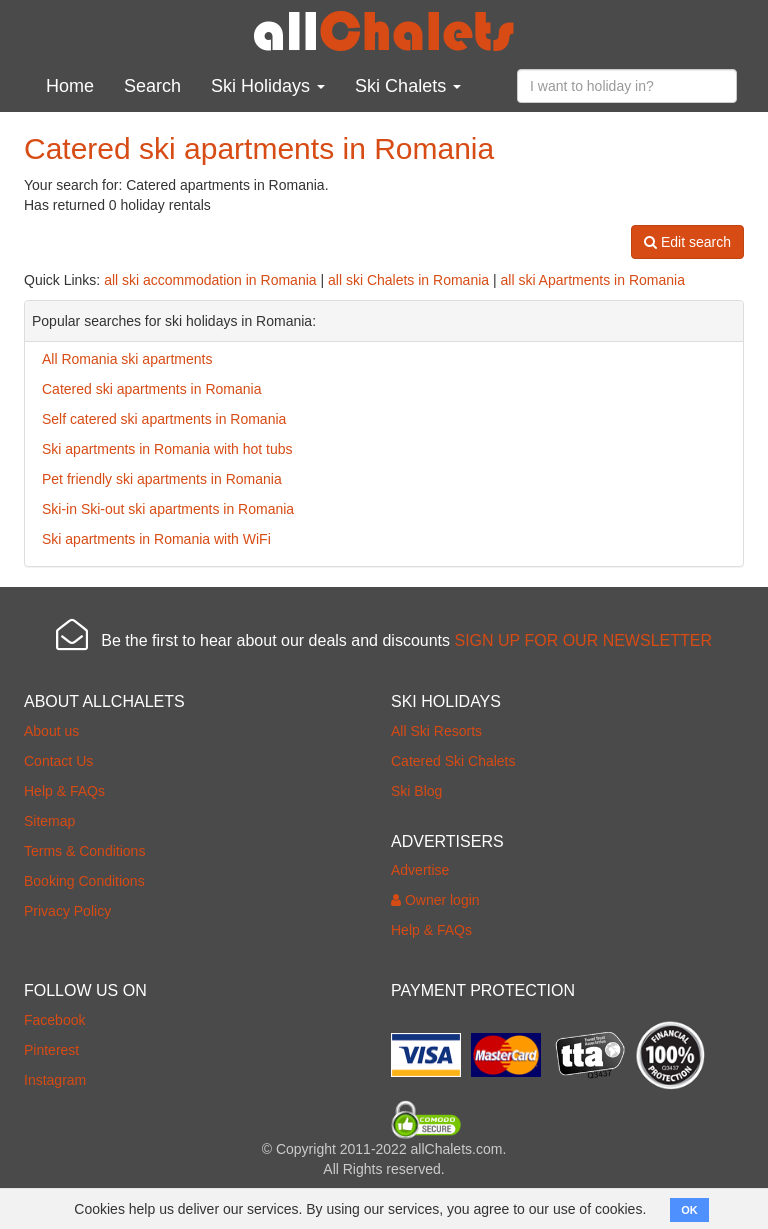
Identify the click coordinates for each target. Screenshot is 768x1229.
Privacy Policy (67, 911)
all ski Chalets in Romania (408, 280)
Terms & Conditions (84, 851)
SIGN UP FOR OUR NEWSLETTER (583, 640)
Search (152, 86)
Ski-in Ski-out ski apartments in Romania (168, 509)
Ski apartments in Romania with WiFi (156, 539)
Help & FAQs (64, 791)
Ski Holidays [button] (268, 86)
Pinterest (51, 1050)
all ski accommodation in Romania (210, 280)
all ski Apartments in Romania (593, 280)
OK (689, 1210)
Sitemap (49, 821)
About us (51, 731)
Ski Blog (416, 791)
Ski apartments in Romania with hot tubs (167, 449)
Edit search (687, 242)
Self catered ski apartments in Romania (164, 419)
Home (70, 86)
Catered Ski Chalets (453, 761)
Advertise (420, 870)
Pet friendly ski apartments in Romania (162, 479)
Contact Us (58, 761)
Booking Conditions (84, 881)
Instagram (55, 1080)
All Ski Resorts (436, 731)
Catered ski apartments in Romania (151, 389)
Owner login (435, 900)
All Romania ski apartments (127, 359)
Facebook (54, 1020)
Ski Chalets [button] (408, 86)
